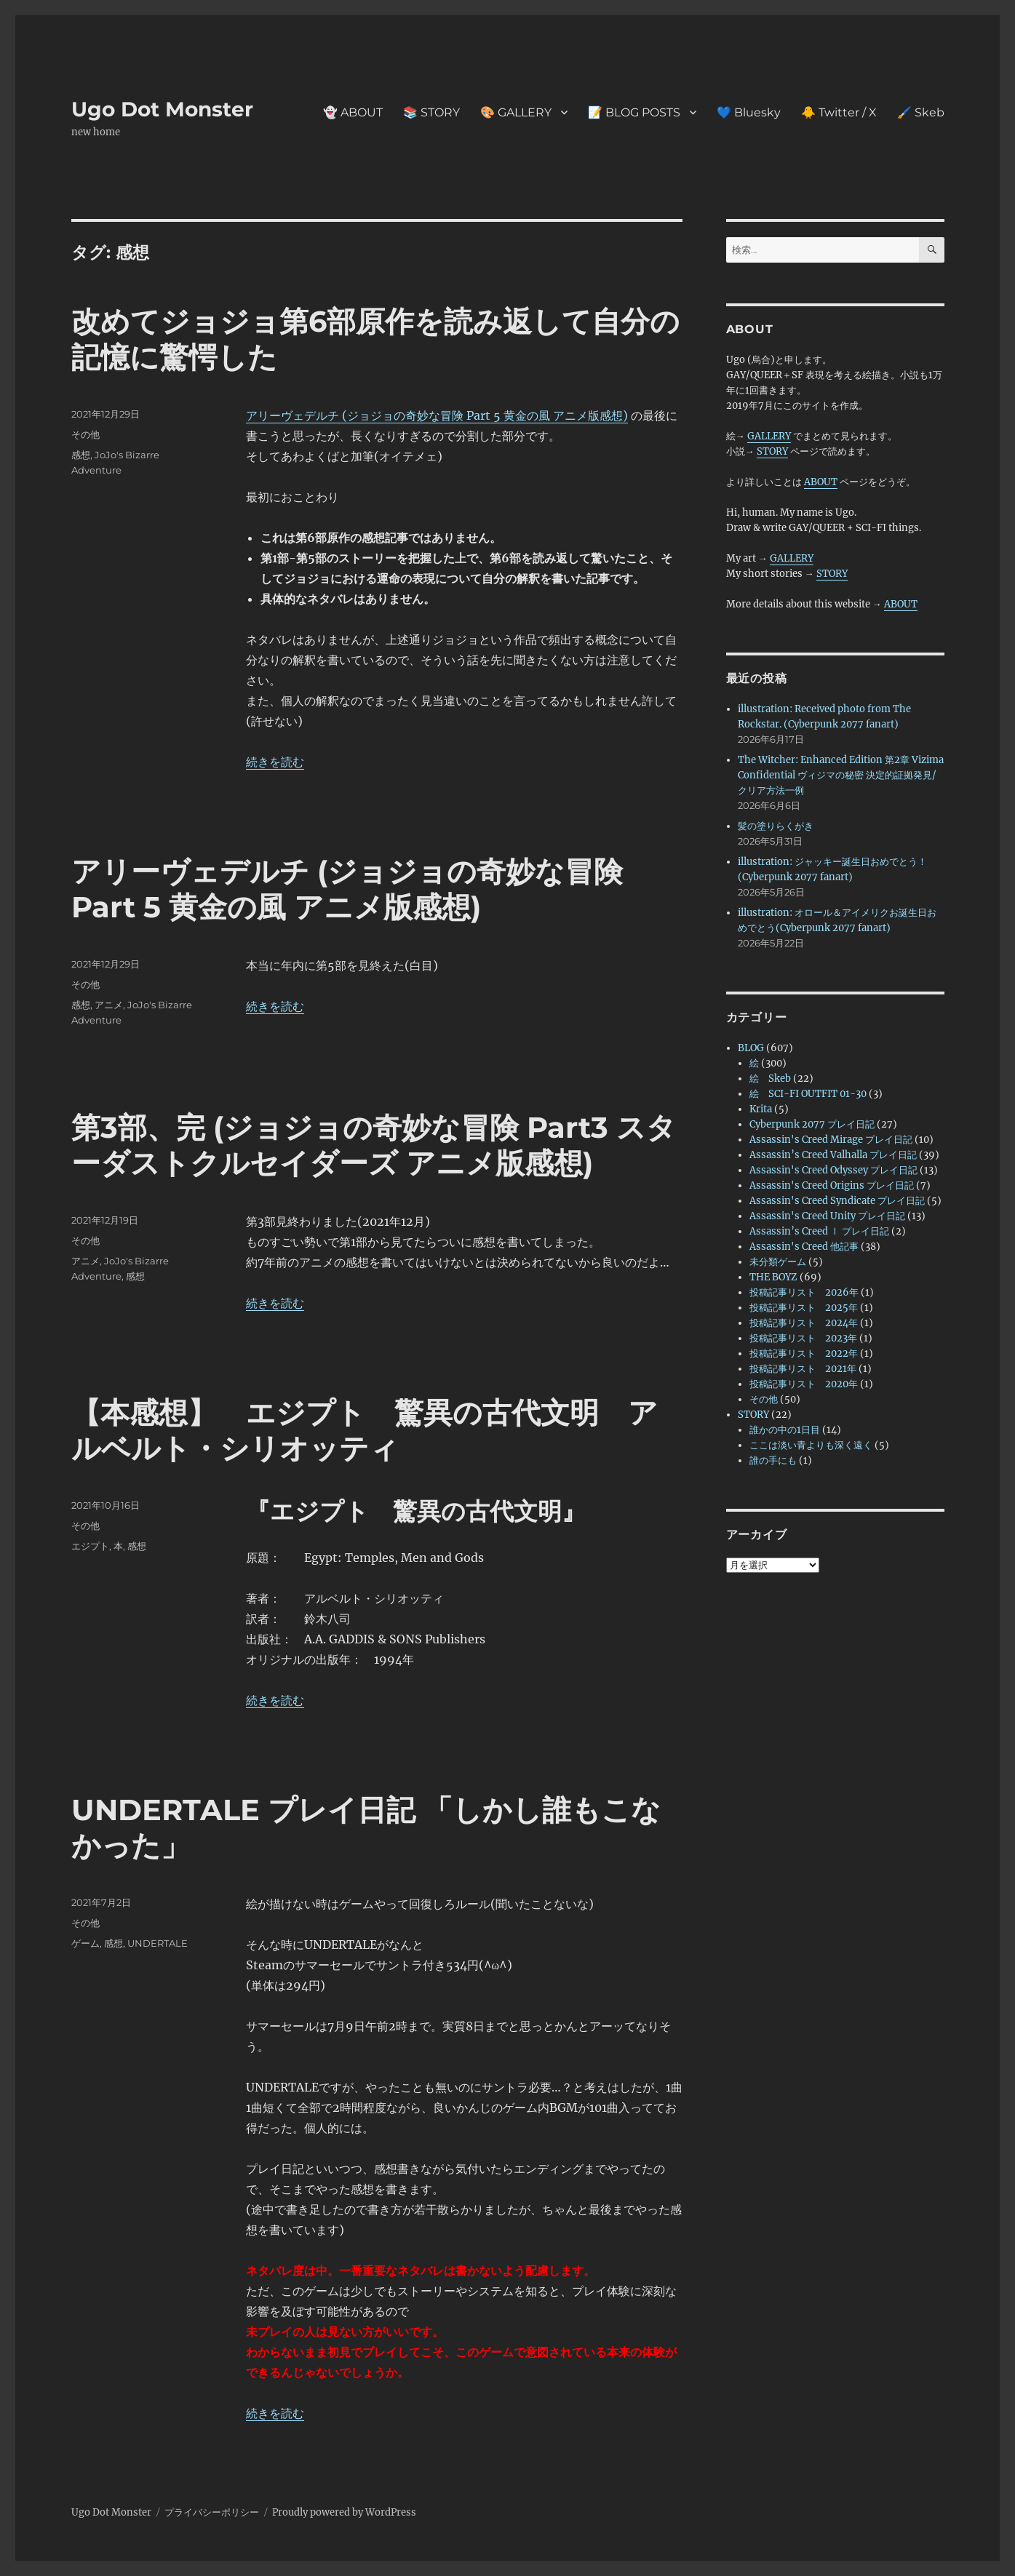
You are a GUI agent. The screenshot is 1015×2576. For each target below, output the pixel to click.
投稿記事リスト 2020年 (803, 1384)
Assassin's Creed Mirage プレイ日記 (830, 1139)
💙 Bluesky (749, 112)
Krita (760, 1109)
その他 (85, 434)
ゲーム (85, 1943)
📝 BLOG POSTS (634, 112)
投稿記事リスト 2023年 (803, 1338)
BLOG (751, 1048)
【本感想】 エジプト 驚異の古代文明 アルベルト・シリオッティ (364, 1430)
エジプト (90, 1546)
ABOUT (820, 482)
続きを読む (275, 761)
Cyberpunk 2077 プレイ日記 (812, 1124)
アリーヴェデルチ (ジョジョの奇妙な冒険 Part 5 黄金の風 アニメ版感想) (437, 415)
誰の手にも (773, 1460)
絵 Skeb (770, 1078)
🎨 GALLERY (516, 112)
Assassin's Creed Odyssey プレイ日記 (833, 1170)
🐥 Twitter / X (839, 112)
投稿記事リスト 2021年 (802, 1369)
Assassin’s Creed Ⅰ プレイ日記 (819, 1231)
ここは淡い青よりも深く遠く (810, 1445)
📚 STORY (431, 112)
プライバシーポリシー (211, 2512)
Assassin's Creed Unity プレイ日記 (827, 1216)
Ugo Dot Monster (162, 109)
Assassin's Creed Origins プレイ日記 (831, 1185)
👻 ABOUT (353, 112)
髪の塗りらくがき (775, 826)
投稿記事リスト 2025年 (803, 1307)
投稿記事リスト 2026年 (804, 1292)
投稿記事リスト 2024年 (803, 1323)
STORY (772, 451)
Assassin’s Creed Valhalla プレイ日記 (833, 1155)
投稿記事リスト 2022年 (803, 1353)
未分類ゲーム (777, 1262)
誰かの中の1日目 (784, 1430)
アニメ (109, 1004)
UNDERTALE (157, 1943)
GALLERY (769, 436)
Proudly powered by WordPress (344, 2512)
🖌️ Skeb (920, 112)
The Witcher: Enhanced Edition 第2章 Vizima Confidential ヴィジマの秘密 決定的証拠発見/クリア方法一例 (841, 775)
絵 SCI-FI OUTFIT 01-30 (808, 1094)
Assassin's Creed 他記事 (804, 1246)
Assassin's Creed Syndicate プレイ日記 (837, 1201)
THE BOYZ (773, 1277)
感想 (80, 454)
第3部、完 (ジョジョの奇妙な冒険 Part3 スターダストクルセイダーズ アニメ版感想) (373, 1145)
